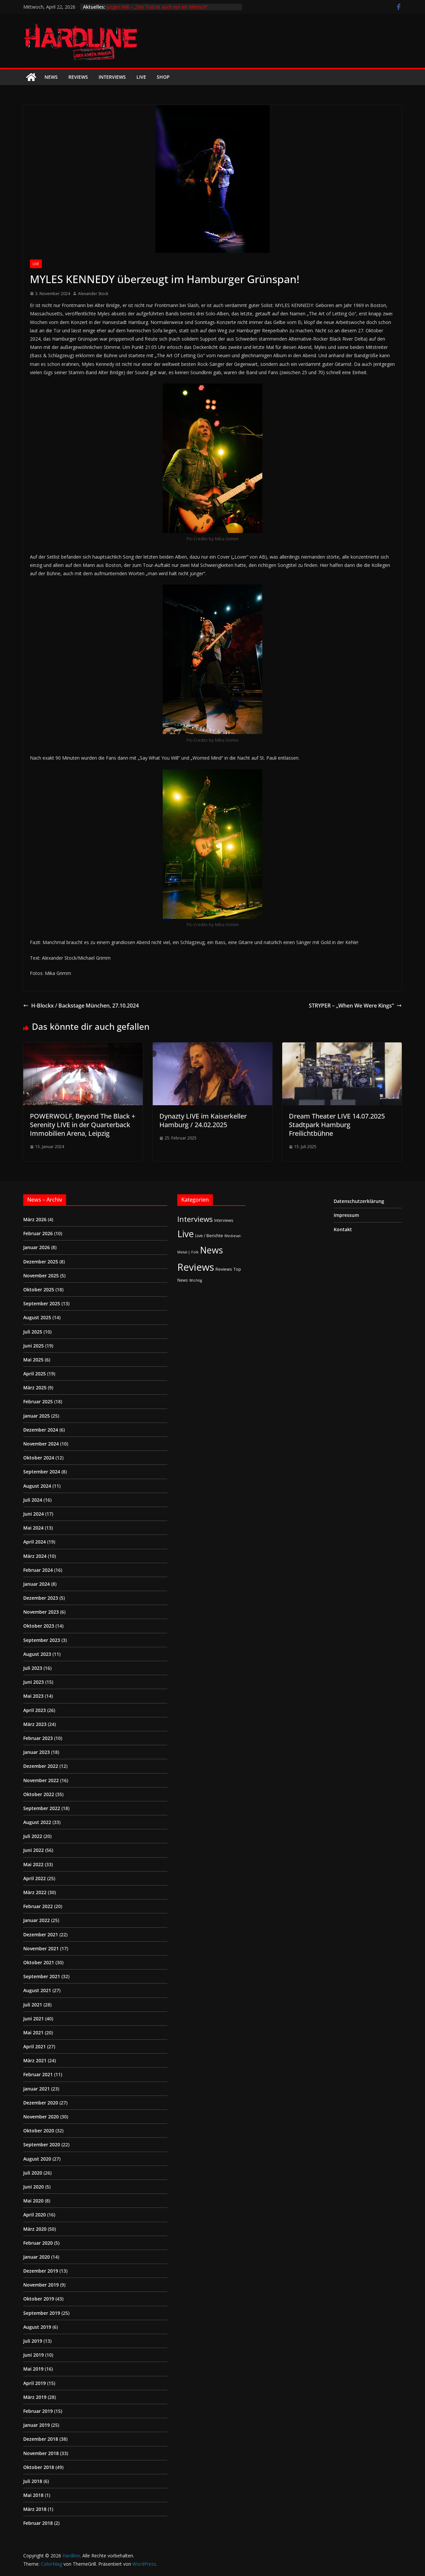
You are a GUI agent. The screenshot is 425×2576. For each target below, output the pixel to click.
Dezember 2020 (40, 2102)
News (51, 77)
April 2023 (34, 1710)
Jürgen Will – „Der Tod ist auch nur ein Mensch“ (157, 7)
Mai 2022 (33, 1864)
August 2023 (37, 1654)
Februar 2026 (38, 1233)
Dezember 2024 (40, 1430)
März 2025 (34, 1387)
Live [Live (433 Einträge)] (185, 1234)
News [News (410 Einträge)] (211, 1250)
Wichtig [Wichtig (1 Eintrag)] (195, 1280)
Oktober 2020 (38, 2130)
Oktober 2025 (38, 1289)
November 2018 (41, 2453)
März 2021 (34, 2060)
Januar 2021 (36, 2089)
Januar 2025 (36, 1416)
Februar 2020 (38, 2243)
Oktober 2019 (38, 2299)
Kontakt (343, 1229)
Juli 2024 (32, 1500)
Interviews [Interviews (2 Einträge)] (223, 1220)
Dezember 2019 (40, 2271)
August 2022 (37, 1822)
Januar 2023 (36, 1752)
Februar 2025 (38, 1401)
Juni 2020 (33, 2187)
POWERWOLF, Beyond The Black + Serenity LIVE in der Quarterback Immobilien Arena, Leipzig (82, 1125)
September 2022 (41, 1808)
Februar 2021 (38, 2074)
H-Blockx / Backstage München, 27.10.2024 (81, 1005)
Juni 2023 (33, 1682)
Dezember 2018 (40, 2439)
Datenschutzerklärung (359, 1201)
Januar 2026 (36, 1247)
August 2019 (37, 2327)
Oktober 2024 (38, 1457)
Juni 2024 (33, 1514)
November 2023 (41, 1612)
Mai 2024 (33, 1528)
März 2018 (34, 2509)
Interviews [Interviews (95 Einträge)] (195, 1219)
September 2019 (41, 2313)
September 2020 (41, 2144)
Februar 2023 (38, 1738)
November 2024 (41, 1444)
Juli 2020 (32, 2173)
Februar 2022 (38, 1906)
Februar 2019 (38, 2411)
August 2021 (37, 1990)
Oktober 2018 (38, 2467)
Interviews (112, 77)
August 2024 (37, 1486)
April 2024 (34, 1542)
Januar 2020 (36, 2257)
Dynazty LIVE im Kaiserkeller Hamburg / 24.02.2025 (203, 1120)
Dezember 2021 (40, 1934)
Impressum (346, 1215)
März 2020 (34, 2229)
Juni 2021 (33, 2018)
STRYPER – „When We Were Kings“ (355, 1005)
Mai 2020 (33, 2201)
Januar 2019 (36, 2425)
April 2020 (34, 2214)
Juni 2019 (33, 2355)
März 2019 (34, 2397)
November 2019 (41, 2285)
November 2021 (41, 1948)
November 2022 (41, 1780)
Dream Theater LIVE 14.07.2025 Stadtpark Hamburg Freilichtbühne (337, 1125)
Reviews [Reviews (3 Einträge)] (223, 1269)
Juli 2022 (32, 1836)
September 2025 (41, 1303)
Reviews (78, 77)
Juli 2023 (32, 1668)
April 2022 (34, 1878)
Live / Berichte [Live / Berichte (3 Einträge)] (209, 1235)
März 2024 (34, 1556)
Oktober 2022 (38, 1794)
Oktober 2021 (38, 1962)
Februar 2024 (38, 1570)
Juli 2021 (32, 2004)
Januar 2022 (36, 1920)
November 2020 (41, 2116)
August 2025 (37, 1317)
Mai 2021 (33, 2032)
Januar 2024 (36, 1584)
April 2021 (34, 2046)
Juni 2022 (33, 1850)
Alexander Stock (93, 293)
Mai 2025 (33, 1359)
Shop (163, 77)
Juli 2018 (32, 2481)
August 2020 (37, 2159)
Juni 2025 (33, 1345)
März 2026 (34, 1219)
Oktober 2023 (38, 1626)
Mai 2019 (33, 2369)
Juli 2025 (32, 1332)
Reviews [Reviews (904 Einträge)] (195, 1267)
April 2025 (34, 1373)
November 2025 (41, 1275)
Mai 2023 (33, 1696)
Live (141, 77)
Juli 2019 (32, 2341)
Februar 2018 (38, 2523)
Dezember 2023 (40, 1598)
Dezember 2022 (40, 1766)
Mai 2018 (33, 2495)
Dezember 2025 (40, 1261)
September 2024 (41, 1471)
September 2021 (41, 1976)
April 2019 (34, 2383)
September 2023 (41, 1640)
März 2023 (34, 1724)
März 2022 (34, 1892)
